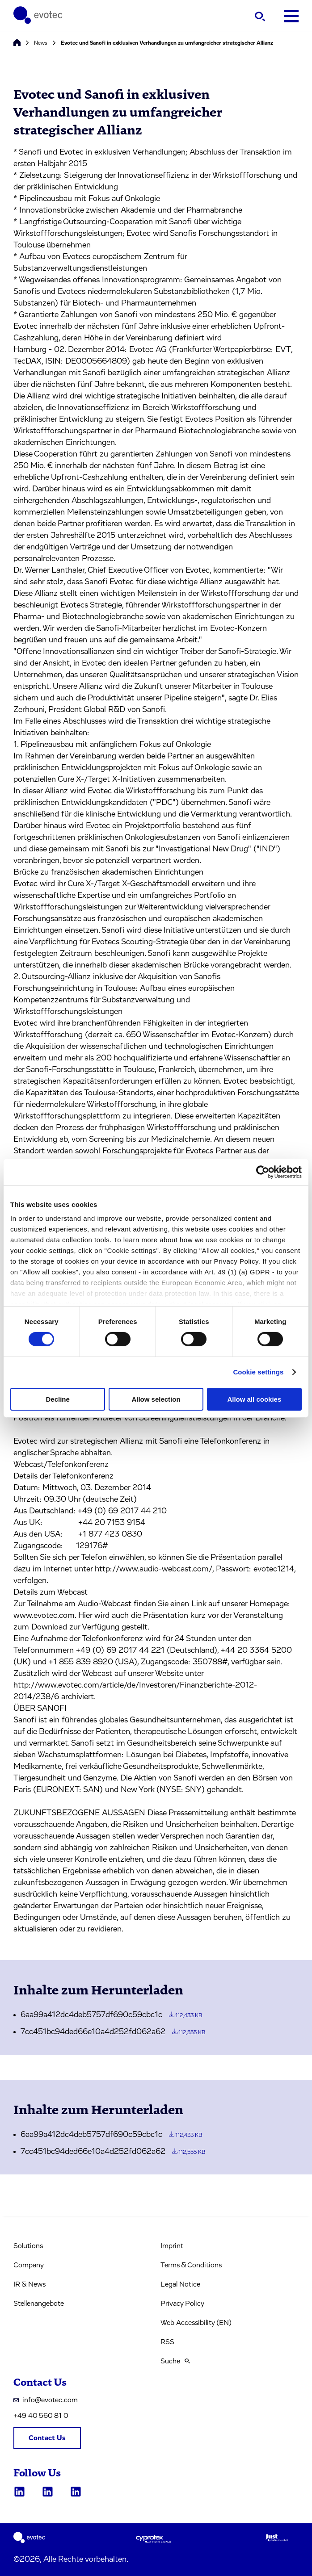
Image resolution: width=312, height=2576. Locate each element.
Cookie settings (258, 1372)
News (40, 43)
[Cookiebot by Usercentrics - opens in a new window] (262, 1171)
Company (28, 2265)
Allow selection (155, 1399)
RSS (167, 2342)
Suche (175, 2361)
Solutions (28, 2245)
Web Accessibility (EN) (196, 2322)
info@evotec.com (45, 2400)
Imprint (171, 2245)
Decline (58, 1399)
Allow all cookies (254, 1399)
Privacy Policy (182, 2303)
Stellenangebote (38, 2303)
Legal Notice (180, 2284)
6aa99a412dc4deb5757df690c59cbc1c (111, 2015)
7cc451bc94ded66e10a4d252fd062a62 (113, 2032)
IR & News (29, 2284)
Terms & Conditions (191, 2265)
